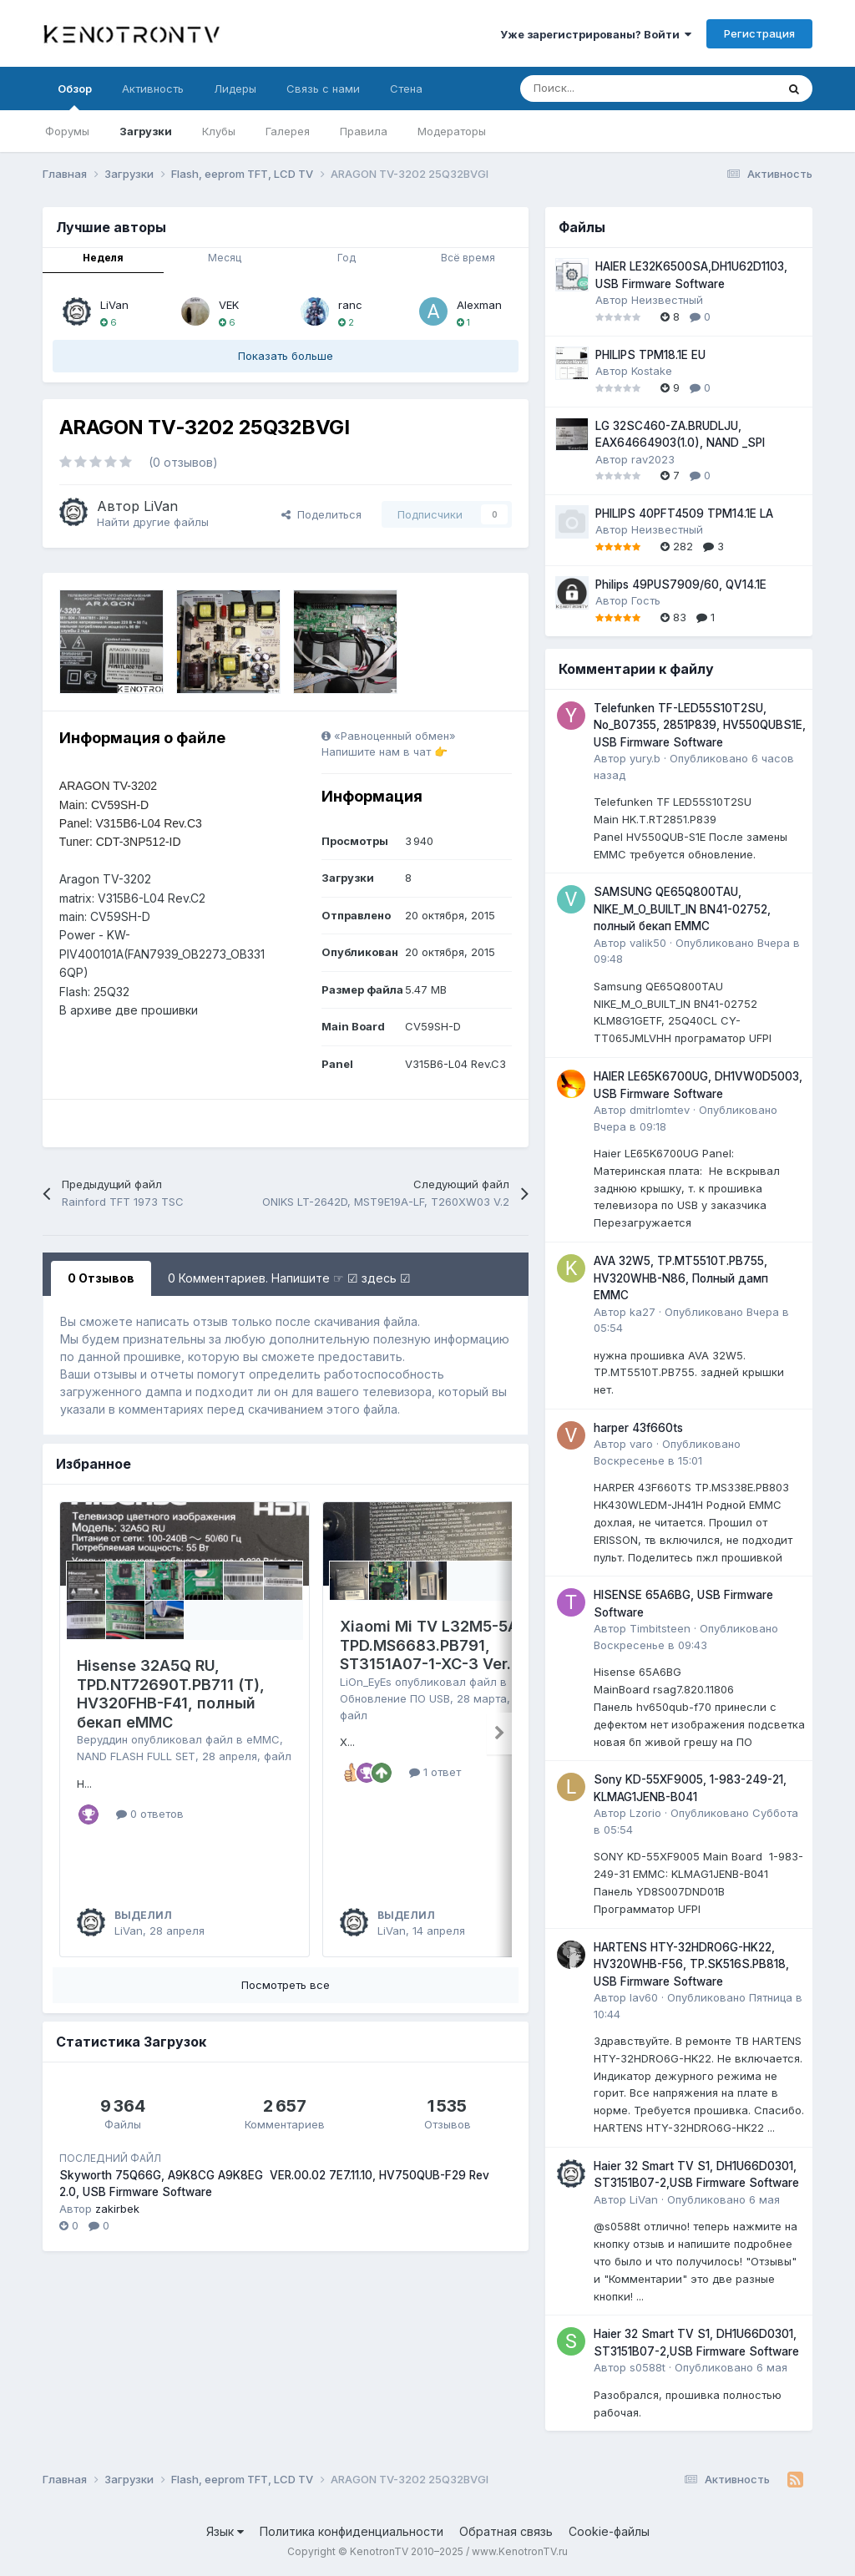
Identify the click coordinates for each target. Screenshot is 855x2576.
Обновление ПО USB (395, 1698)
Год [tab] (346, 257)
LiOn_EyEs (366, 1681)
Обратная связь (506, 2531)
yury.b (645, 758)
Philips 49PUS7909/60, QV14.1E (680, 584)
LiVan (114, 304)
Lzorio (645, 1812)
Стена (406, 88)
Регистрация (759, 33)
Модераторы (451, 131)
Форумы (67, 131)
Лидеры (235, 88)
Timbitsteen (660, 1628)
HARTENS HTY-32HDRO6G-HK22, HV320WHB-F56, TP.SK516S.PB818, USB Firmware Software (691, 1964)
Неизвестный (667, 299)
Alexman (479, 304)
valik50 (648, 942)
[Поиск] (606, 88)
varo (641, 1443)
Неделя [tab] (103, 257)
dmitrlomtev (660, 1109)
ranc (350, 304)
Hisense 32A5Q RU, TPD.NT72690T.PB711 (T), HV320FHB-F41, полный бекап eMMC (171, 1694)
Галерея (288, 131)
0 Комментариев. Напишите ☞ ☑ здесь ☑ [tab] (289, 1278)
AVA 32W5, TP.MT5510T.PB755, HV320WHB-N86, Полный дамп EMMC (681, 1278)
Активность (153, 88)
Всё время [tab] (468, 257)
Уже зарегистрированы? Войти (595, 34)
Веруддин (102, 1739)
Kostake (651, 370)
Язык (225, 2531)
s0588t (647, 2367)
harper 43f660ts (638, 1428)
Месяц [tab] (224, 257)
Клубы (218, 131)
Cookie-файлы (609, 2531)
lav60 (644, 1997)
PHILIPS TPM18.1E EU (650, 355)
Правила (363, 131)
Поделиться (321, 514)
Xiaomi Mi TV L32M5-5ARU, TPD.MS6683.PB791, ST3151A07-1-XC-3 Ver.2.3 (441, 1645)
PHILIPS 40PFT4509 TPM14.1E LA (684, 513)
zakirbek (117, 2212)
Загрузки (145, 131)
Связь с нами (323, 88)
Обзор (75, 96)
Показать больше (285, 355)
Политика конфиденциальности (351, 2531)
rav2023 (653, 459)
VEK (229, 304)
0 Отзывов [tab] (101, 1278)
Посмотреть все (285, 1989)
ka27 (642, 1311)
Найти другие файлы (153, 522)
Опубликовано (723, 2199)
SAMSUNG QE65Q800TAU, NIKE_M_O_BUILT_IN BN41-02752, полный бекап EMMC (682, 909)
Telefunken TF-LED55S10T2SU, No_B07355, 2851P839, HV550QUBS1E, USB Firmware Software (700, 725)
